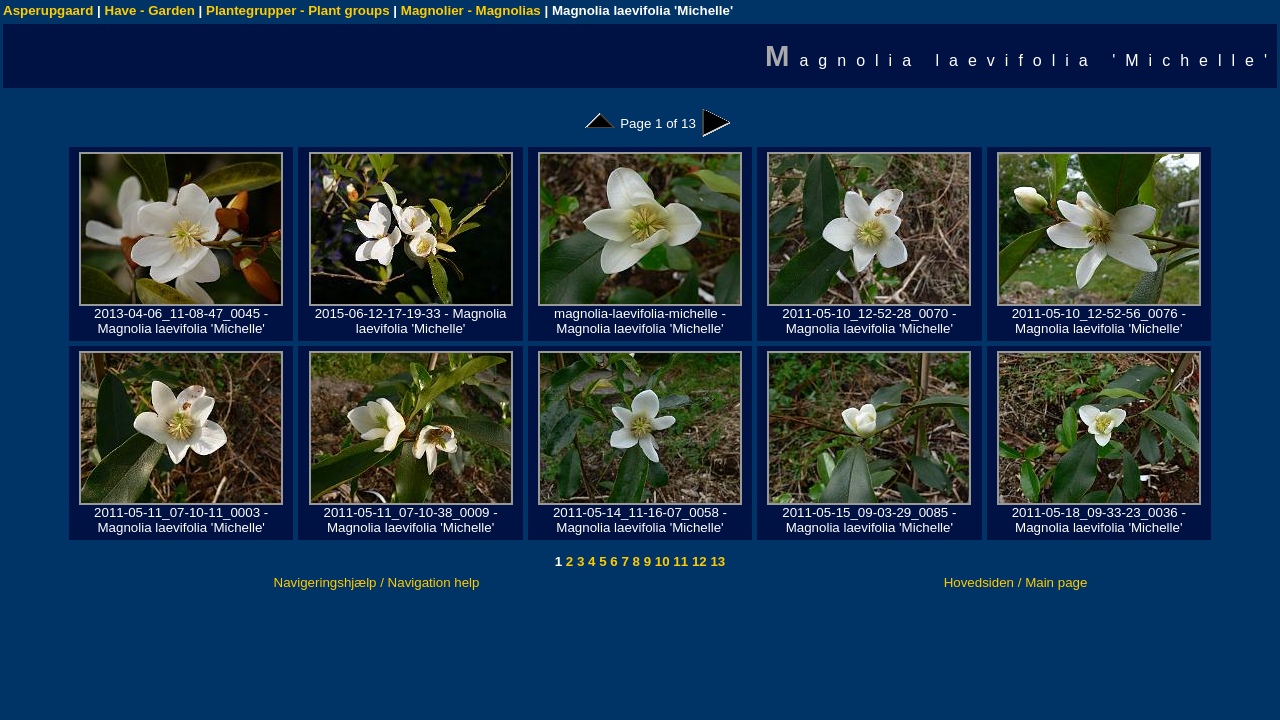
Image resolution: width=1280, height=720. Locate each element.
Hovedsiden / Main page (1016, 582)
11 (679, 561)
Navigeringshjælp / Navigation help (377, 582)
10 (660, 561)
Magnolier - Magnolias (471, 10)
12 (697, 561)
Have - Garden (150, 10)
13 (716, 561)
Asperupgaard (48, 10)
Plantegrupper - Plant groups (298, 10)
